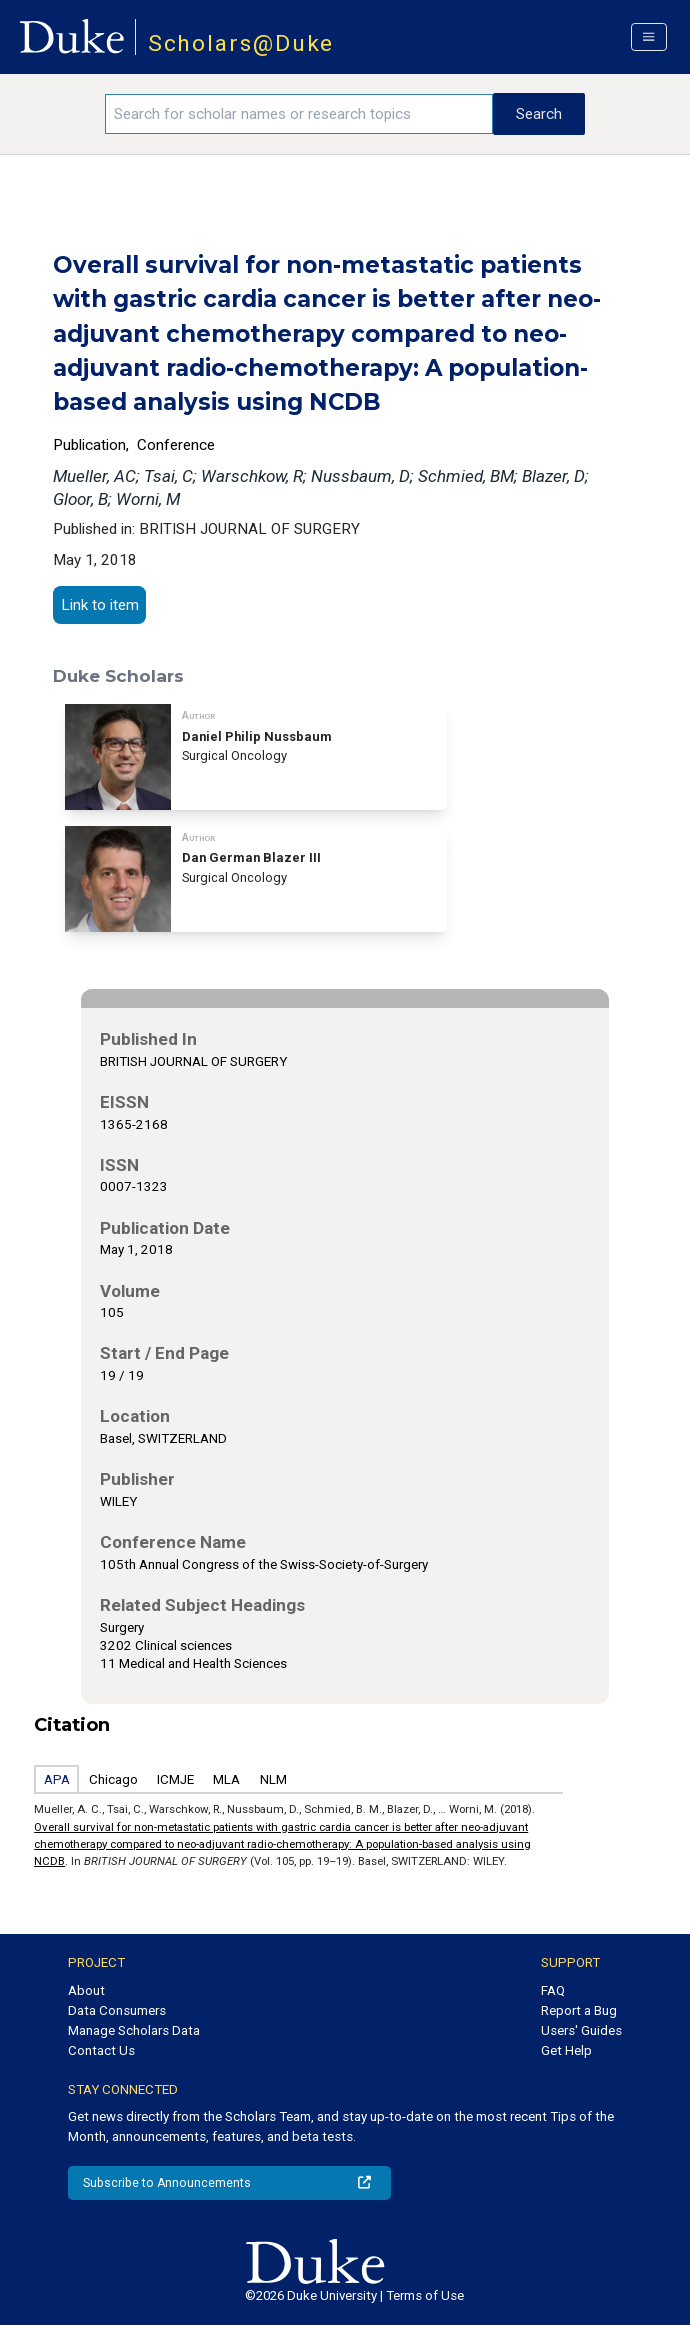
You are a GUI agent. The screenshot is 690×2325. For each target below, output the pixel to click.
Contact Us (101, 2050)
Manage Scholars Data (134, 2030)
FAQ (553, 1990)
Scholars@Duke (241, 43)
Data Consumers (117, 2010)
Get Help (566, 2050)
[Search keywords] (299, 114)
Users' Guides (581, 2030)
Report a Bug (579, 2010)
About (86, 1990)
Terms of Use (425, 2295)
